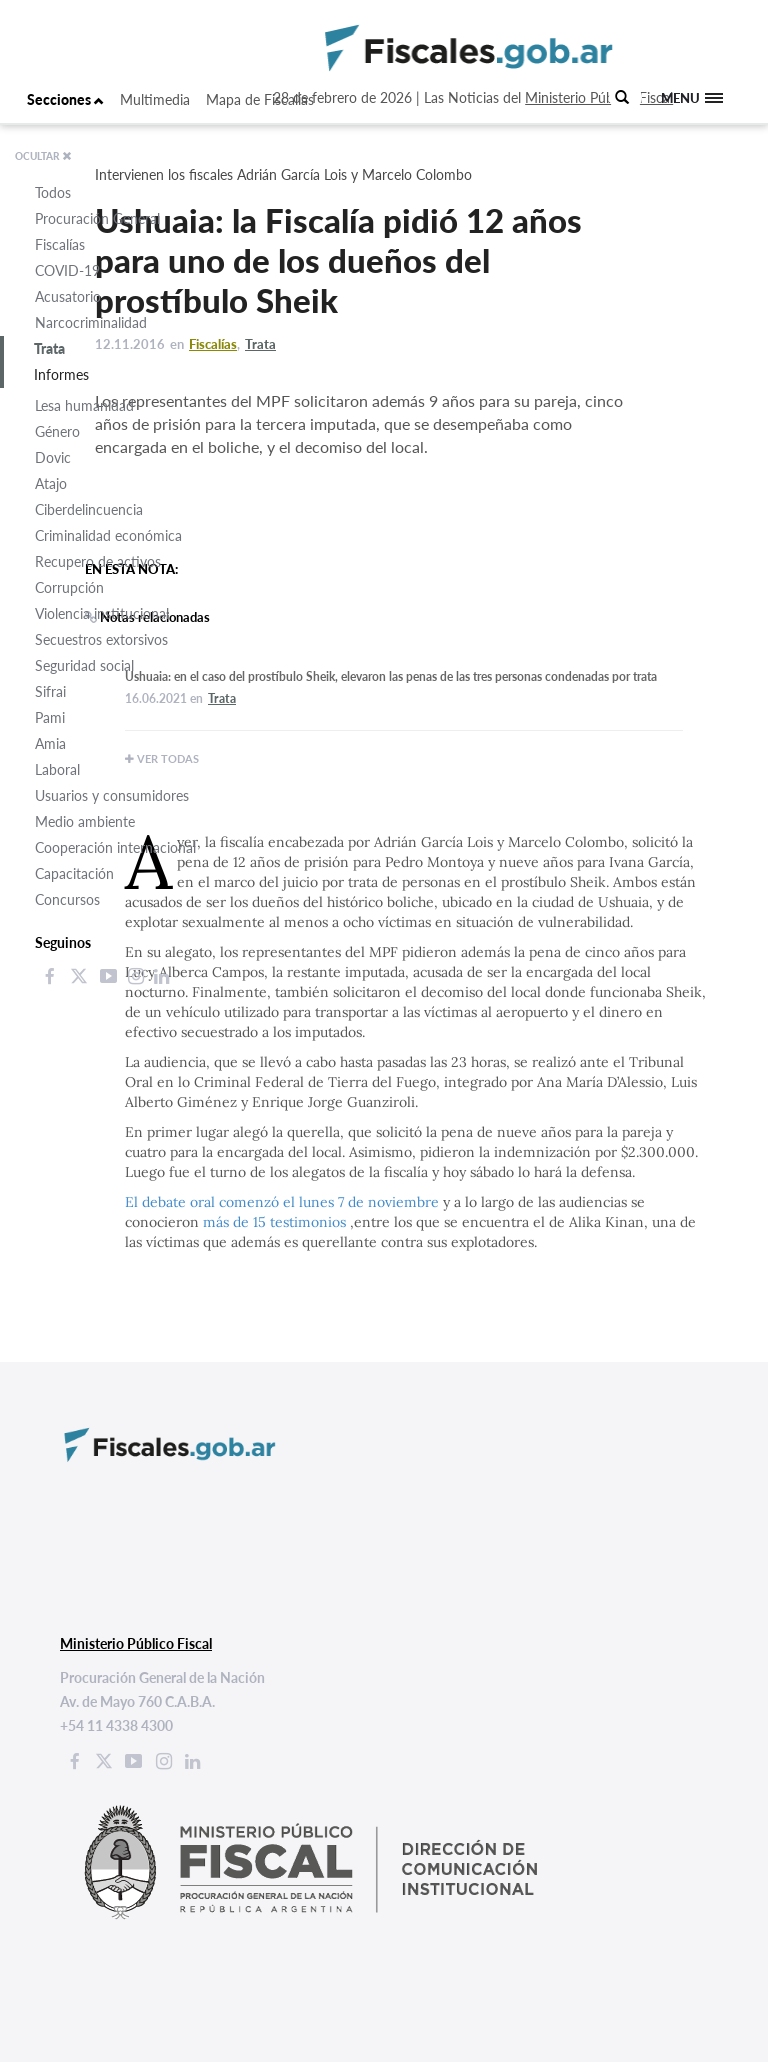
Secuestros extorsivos (101, 639)
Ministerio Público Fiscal (599, 97)
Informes (61, 374)
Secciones (65, 99)
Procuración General (97, 218)
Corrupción (69, 587)
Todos (53, 192)
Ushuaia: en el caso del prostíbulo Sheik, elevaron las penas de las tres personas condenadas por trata (391, 676)
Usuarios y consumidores (112, 795)
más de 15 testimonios (276, 1222)
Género (57, 431)
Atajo (51, 483)
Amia (50, 743)
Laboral (57, 769)
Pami (50, 717)
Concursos (67, 899)
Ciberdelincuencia (89, 509)
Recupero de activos (98, 561)
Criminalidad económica (108, 535)
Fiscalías (60, 244)
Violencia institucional (102, 613)
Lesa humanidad (84, 405)
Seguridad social (84, 665)
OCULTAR (43, 156)
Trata (49, 348)
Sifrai (50, 691)
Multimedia (155, 99)
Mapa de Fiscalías (260, 99)
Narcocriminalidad (91, 322)
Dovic (53, 457)
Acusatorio (68, 296)
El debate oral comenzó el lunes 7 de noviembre (282, 1202)
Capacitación (74, 873)
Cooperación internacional (115, 847)
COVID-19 (67, 270)
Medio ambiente (85, 821)
